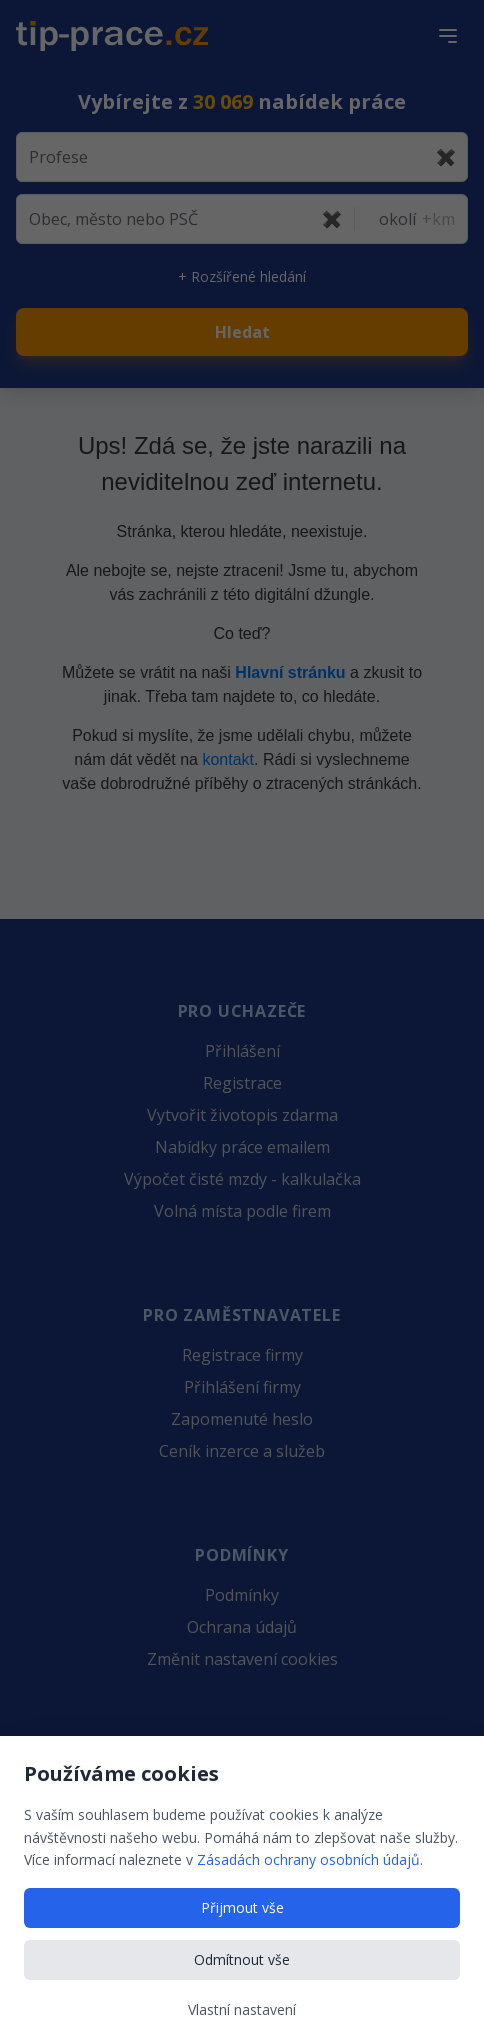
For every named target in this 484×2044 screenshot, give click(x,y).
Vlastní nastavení (242, 2009)
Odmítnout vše (242, 1959)
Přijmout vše (242, 1907)
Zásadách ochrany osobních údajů (308, 1859)
